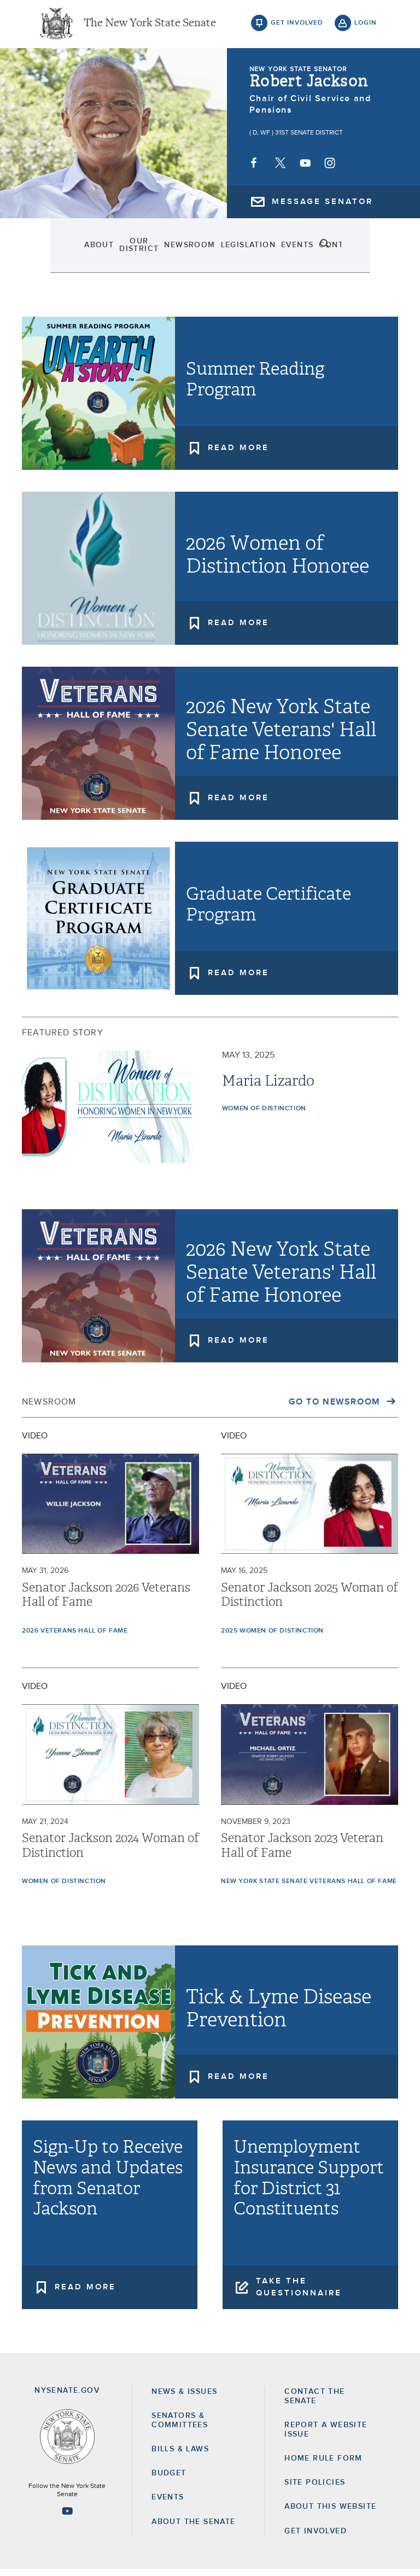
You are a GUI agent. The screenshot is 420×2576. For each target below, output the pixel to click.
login (365, 27)
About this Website (330, 2513)
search (366, 252)
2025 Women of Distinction (272, 1637)
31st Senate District (309, 139)
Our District (110, 252)
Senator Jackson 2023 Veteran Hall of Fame (302, 1852)
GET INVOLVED (315, 2538)
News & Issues (184, 2398)
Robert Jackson (309, 88)
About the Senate (193, 2528)
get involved (297, 27)
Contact (327, 252)
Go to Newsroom (336, 1408)
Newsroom (173, 252)
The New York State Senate (150, 27)
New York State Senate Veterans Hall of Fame (309, 1888)
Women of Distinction (264, 1115)
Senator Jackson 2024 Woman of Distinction (110, 1852)
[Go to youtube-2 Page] (67, 2517)
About (58, 252)
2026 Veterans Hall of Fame (75, 1637)
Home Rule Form (323, 2465)
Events (283, 252)
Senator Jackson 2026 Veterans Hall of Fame (106, 1601)
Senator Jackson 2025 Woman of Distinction (309, 1601)
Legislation (233, 252)
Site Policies (314, 2489)
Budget (168, 2480)
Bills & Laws (180, 2456)
